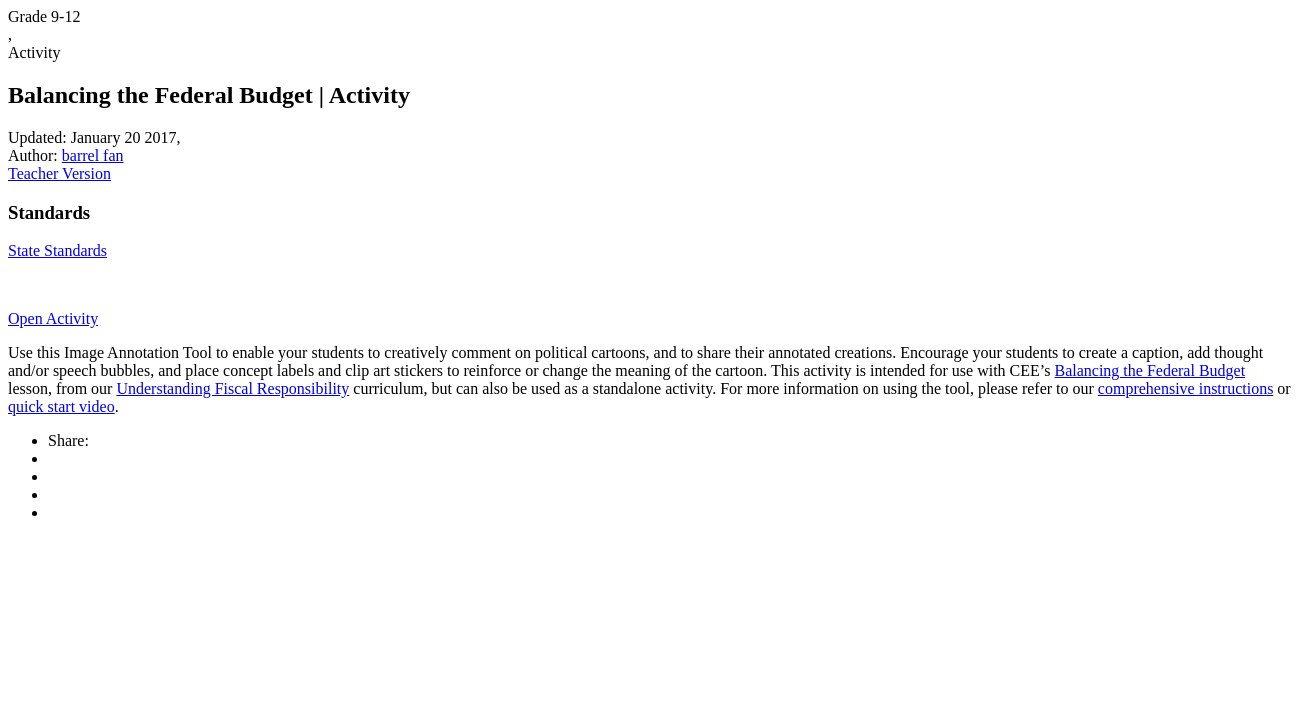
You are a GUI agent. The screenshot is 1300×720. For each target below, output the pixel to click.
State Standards (57, 250)
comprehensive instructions (1186, 388)
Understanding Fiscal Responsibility (232, 388)
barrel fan (93, 155)
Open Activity (53, 318)
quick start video (61, 406)
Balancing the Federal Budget (1149, 370)
